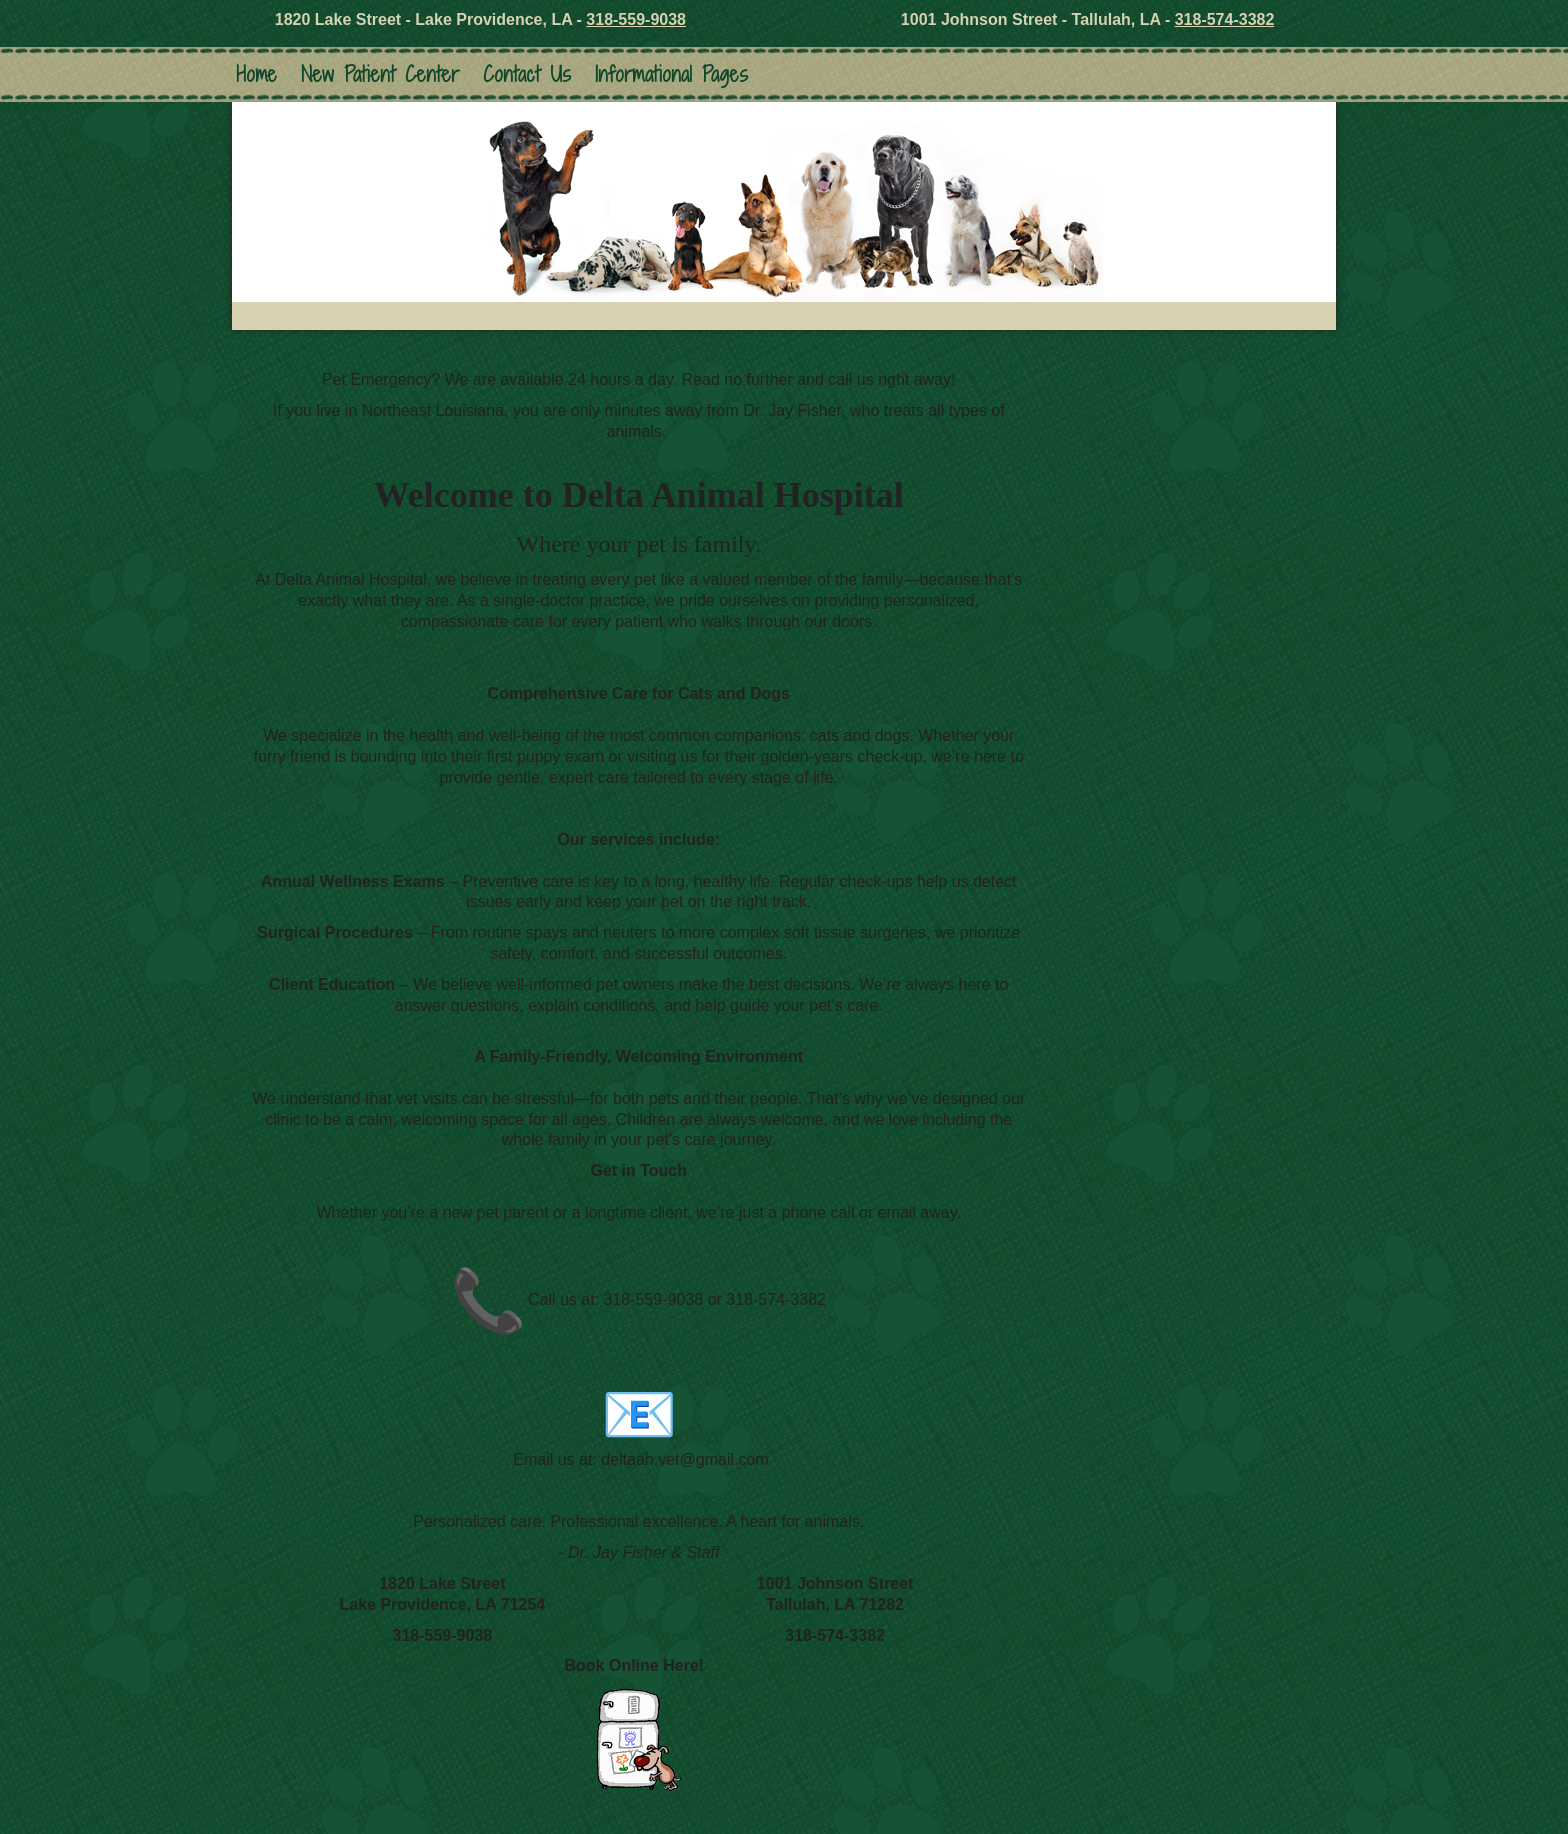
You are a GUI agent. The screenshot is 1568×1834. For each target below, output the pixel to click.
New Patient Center (380, 74)
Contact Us (527, 74)
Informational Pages (671, 74)
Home (256, 74)
